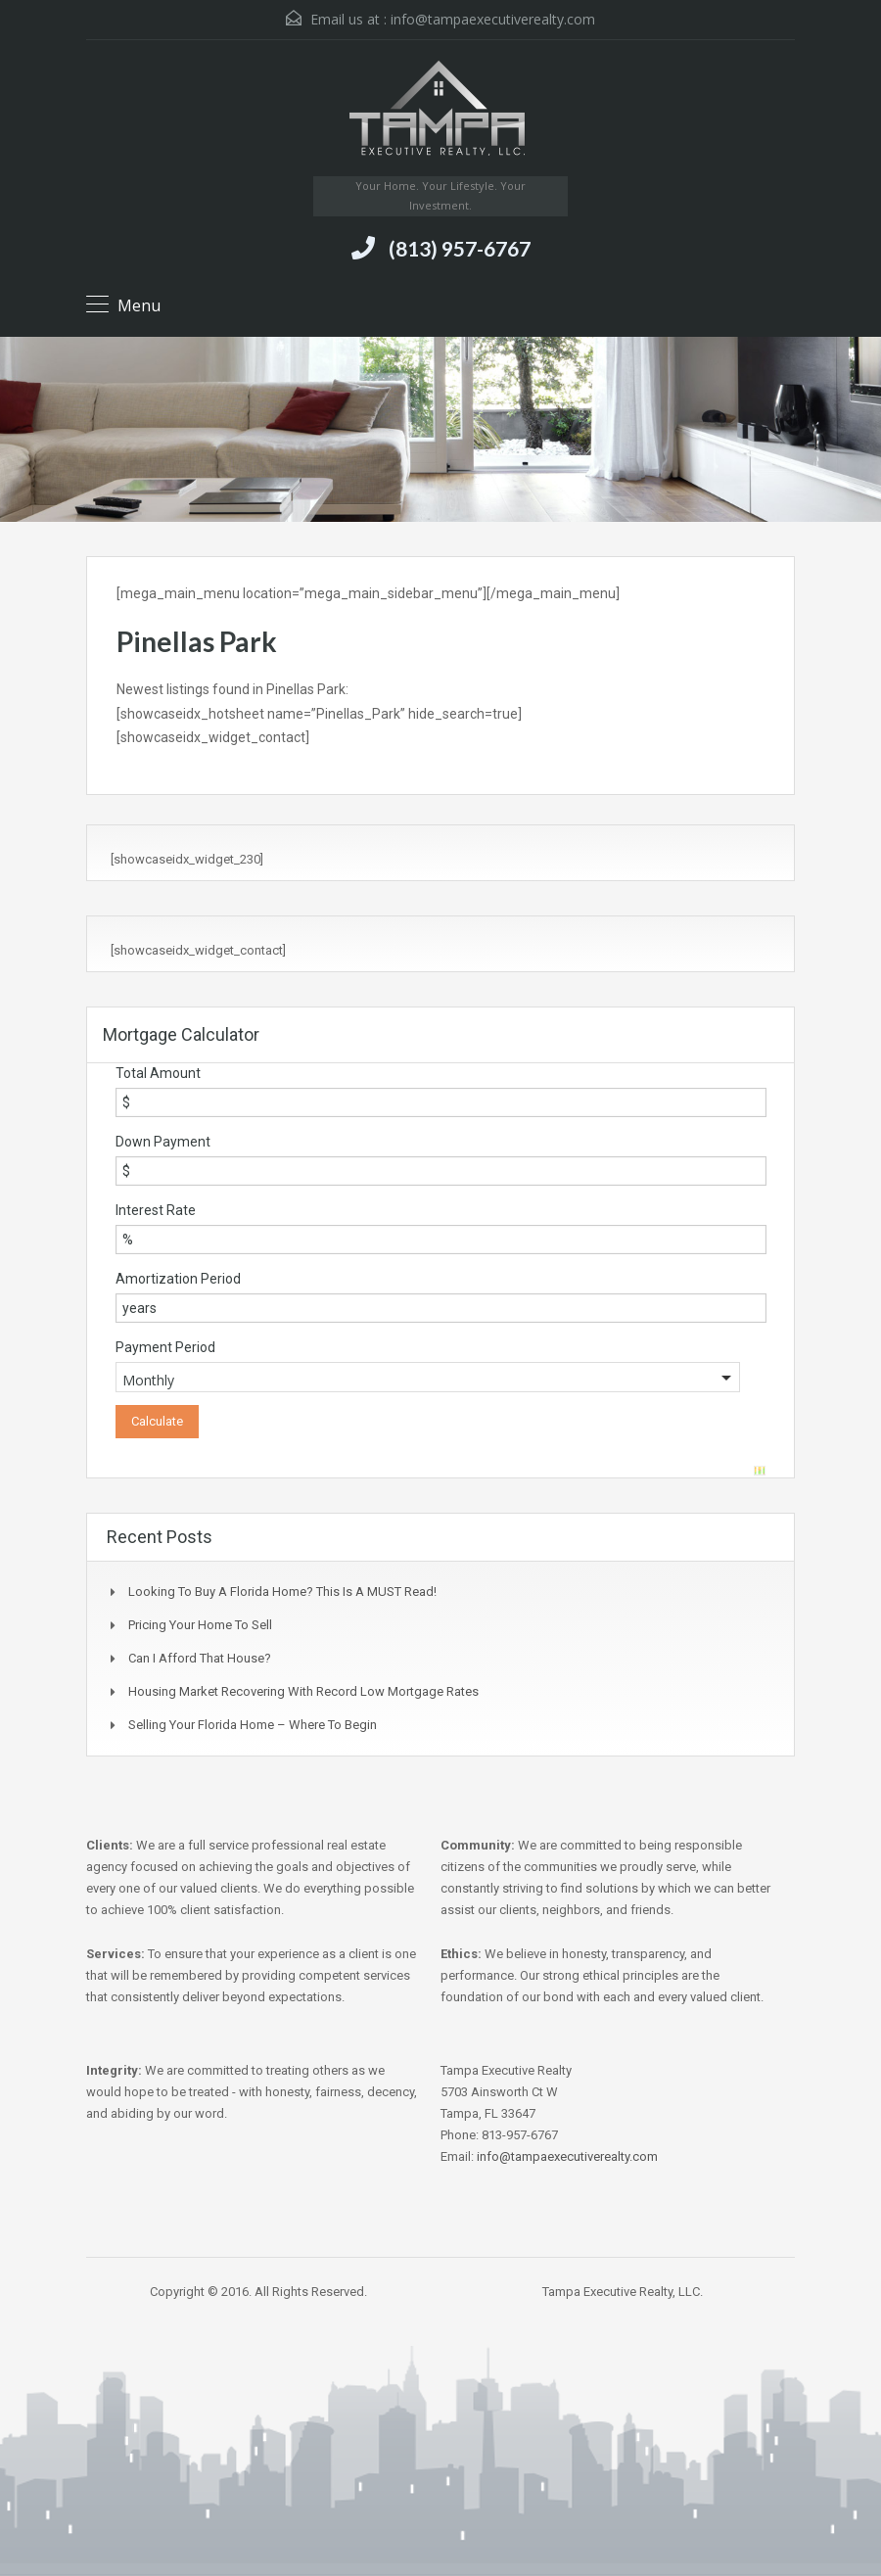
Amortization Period (178, 1279)
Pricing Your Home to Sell (200, 1624)
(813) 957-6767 (460, 248)
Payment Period (165, 1347)
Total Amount (158, 1073)
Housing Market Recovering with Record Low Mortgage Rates (303, 1691)
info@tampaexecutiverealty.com (493, 19)
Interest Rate (156, 1210)
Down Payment (163, 1141)
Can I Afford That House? (199, 1658)
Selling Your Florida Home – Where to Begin (252, 1724)
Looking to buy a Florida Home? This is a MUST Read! (282, 1591)
